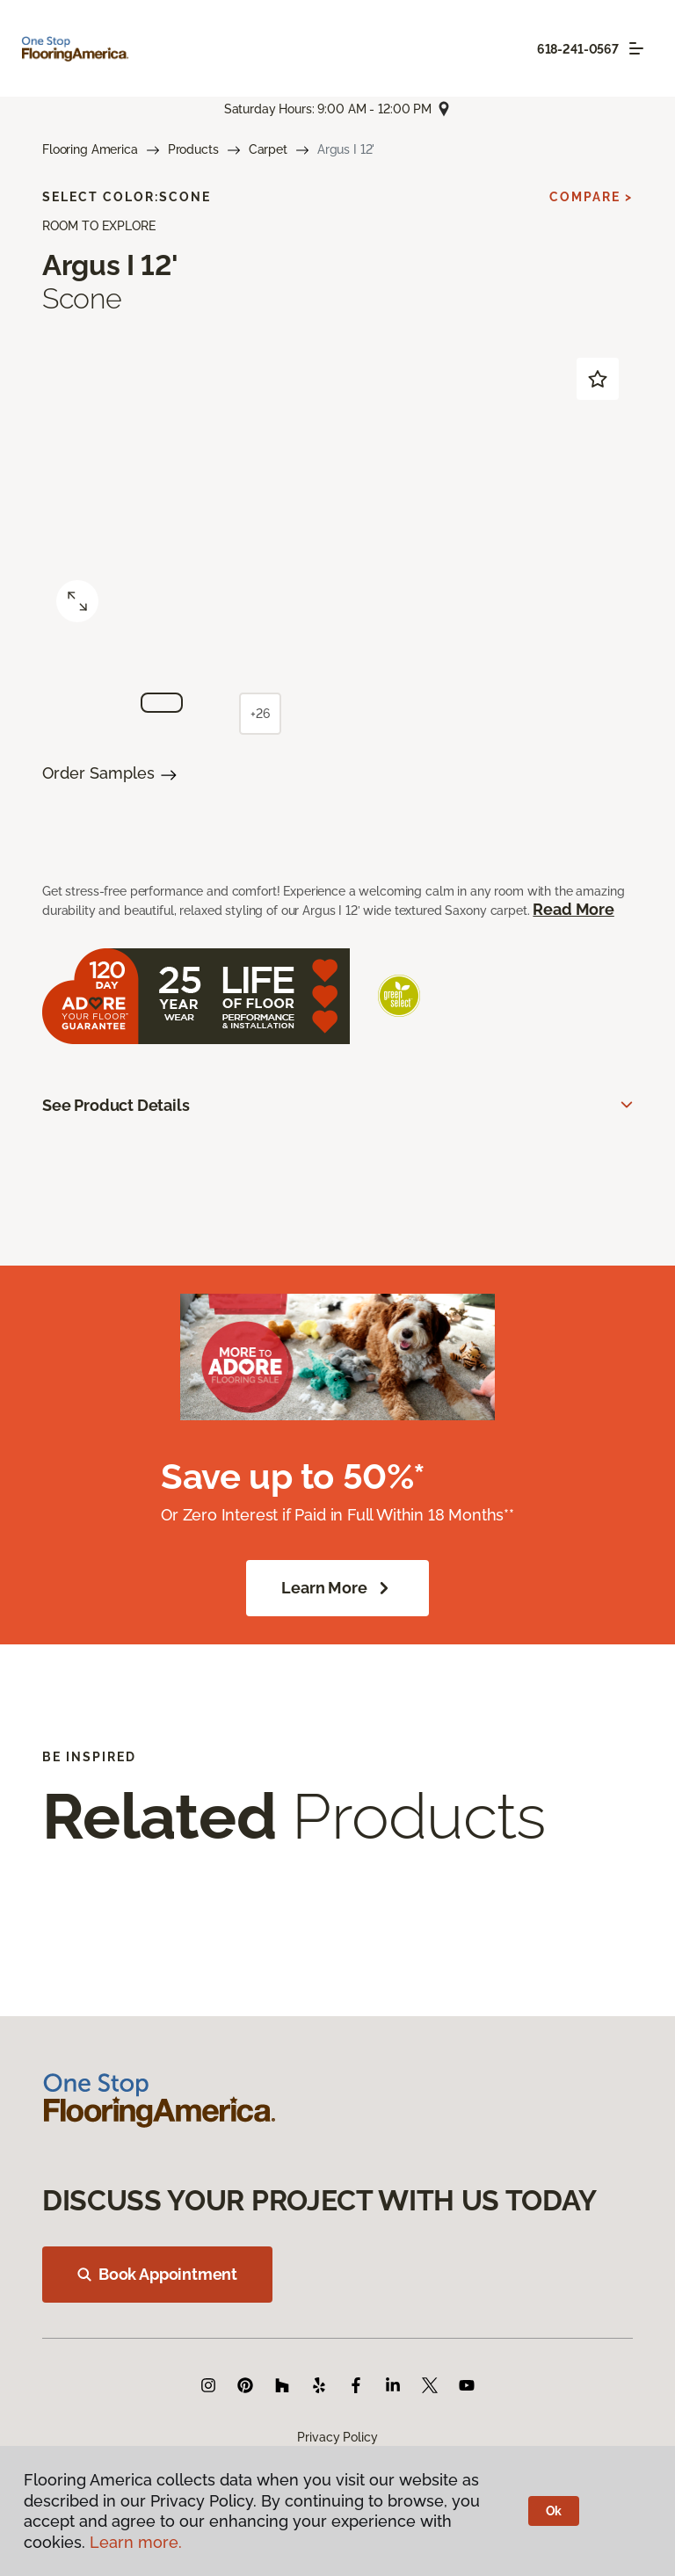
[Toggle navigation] (636, 48)
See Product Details (116, 1105)
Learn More (337, 1588)
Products (193, 149)
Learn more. (136, 2542)
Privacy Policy (337, 2437)
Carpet (268, 149)
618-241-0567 (578, 49)
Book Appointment (157, 2274)
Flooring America (90, 149)
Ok (554, 2511)
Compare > (591, 197)
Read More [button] (573, 909)
